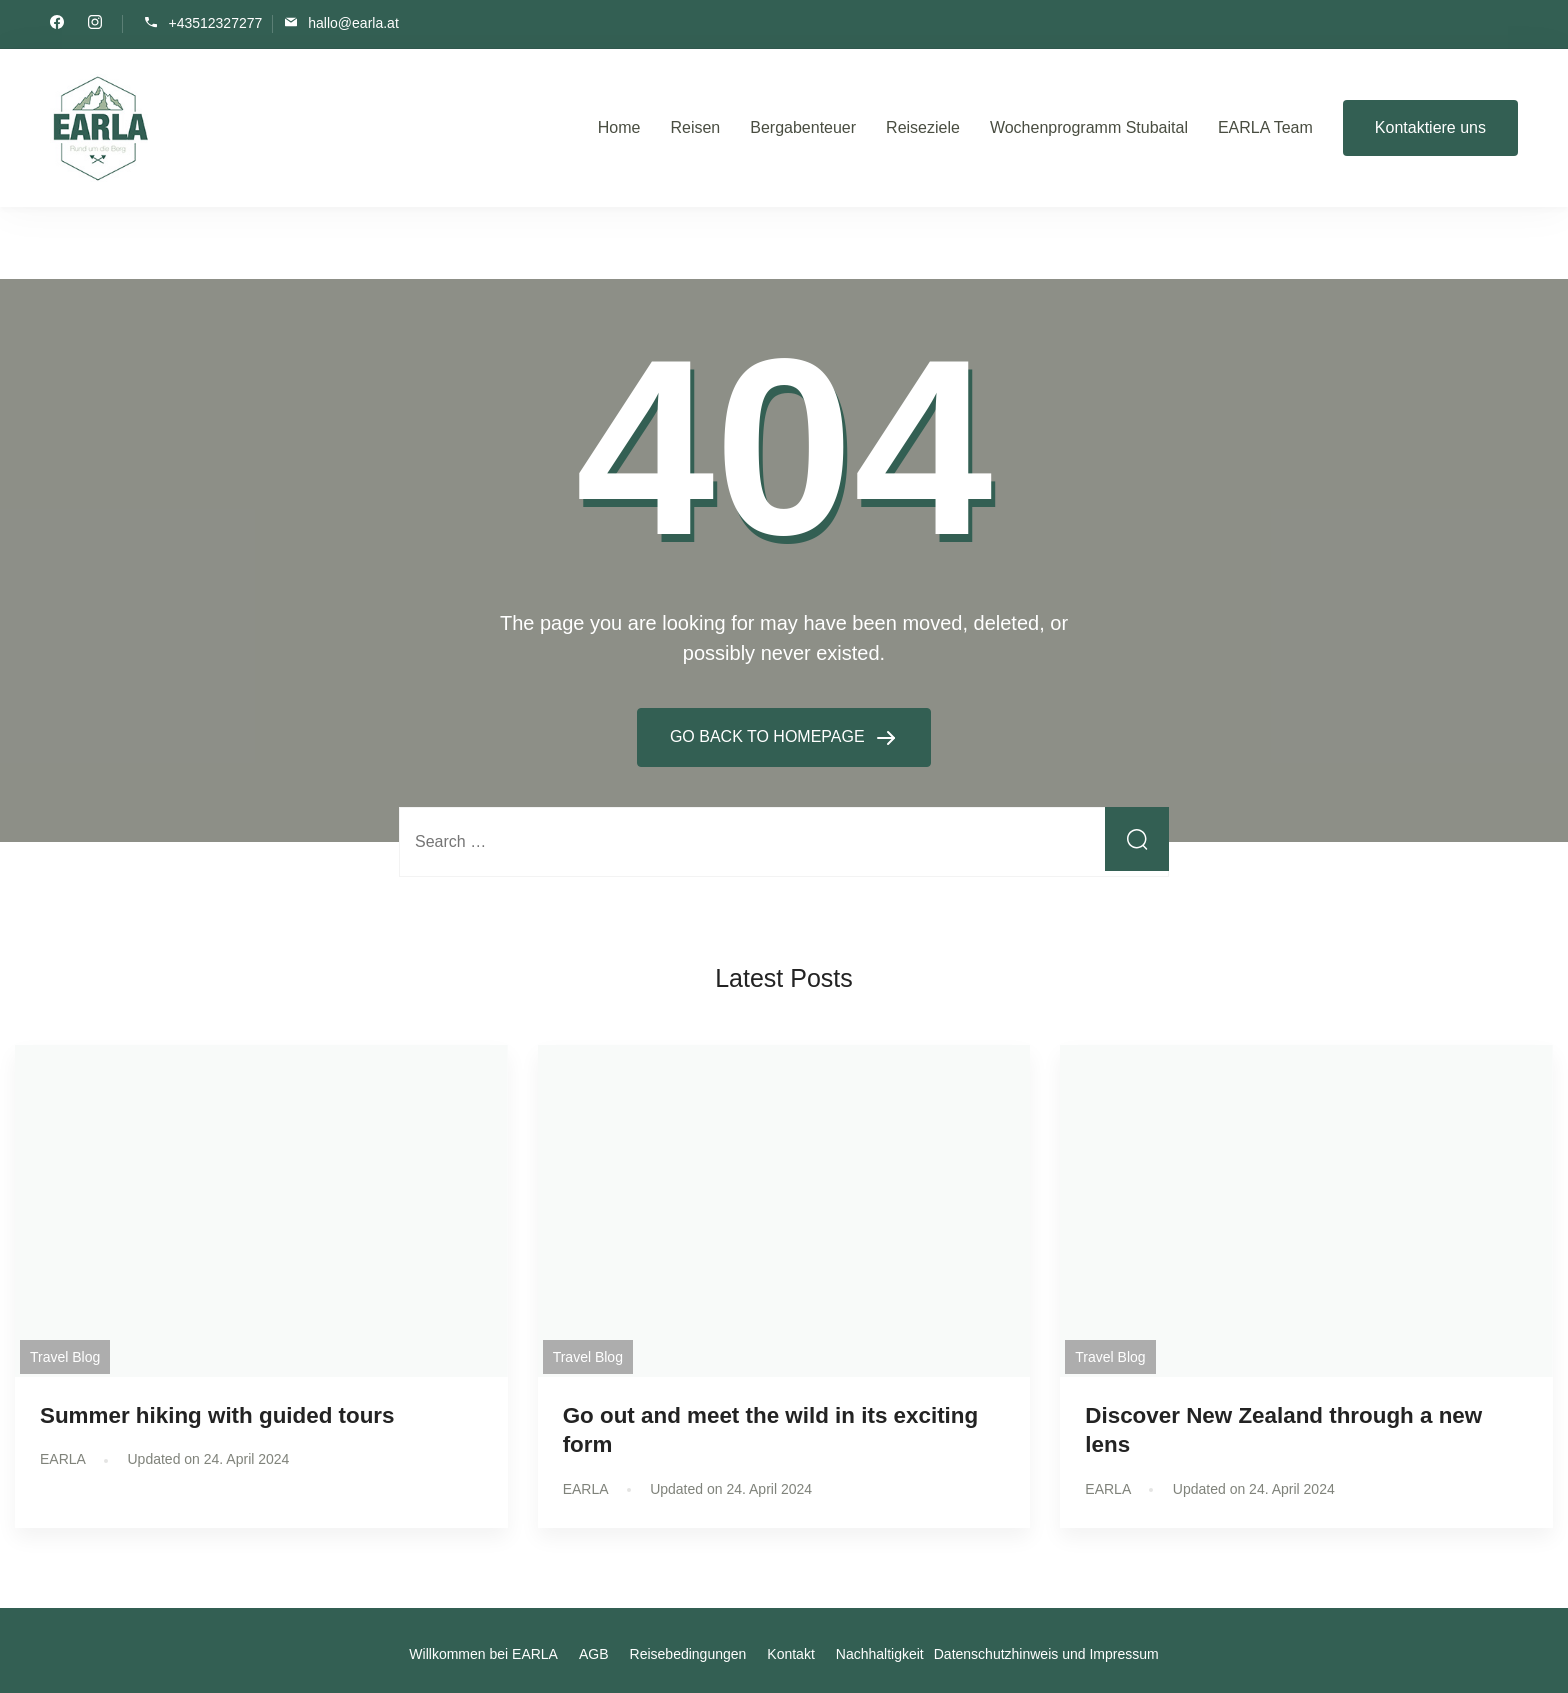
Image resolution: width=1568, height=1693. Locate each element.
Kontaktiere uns (1430, 127)
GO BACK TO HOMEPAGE (769, 736)
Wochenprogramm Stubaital (1089, 127)
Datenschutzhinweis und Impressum (1046, 1654)
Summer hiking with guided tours (217, 1415)
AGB (594, 1654)
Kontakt (790, 1654)
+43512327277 (215, 22)
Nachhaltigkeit (880, 1654)
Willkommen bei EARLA (483, 1654)
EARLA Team (1265, 127)
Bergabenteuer (803, 127)
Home (619, 127)
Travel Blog (65, 1357)
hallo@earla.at (353, 22)
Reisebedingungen (688, 1654)
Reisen (695, 127)
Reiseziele (923, 127)
